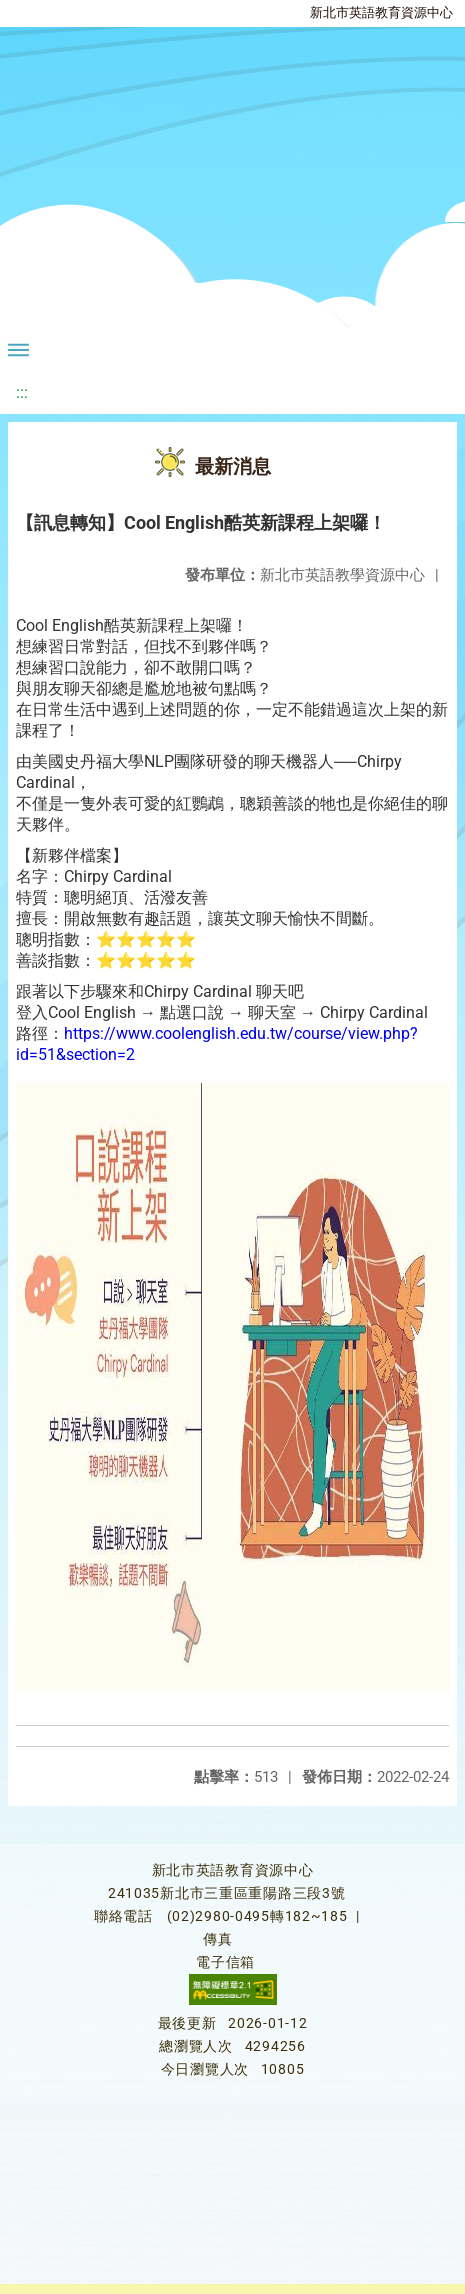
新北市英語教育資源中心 (381, 12)
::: (22, 392)
